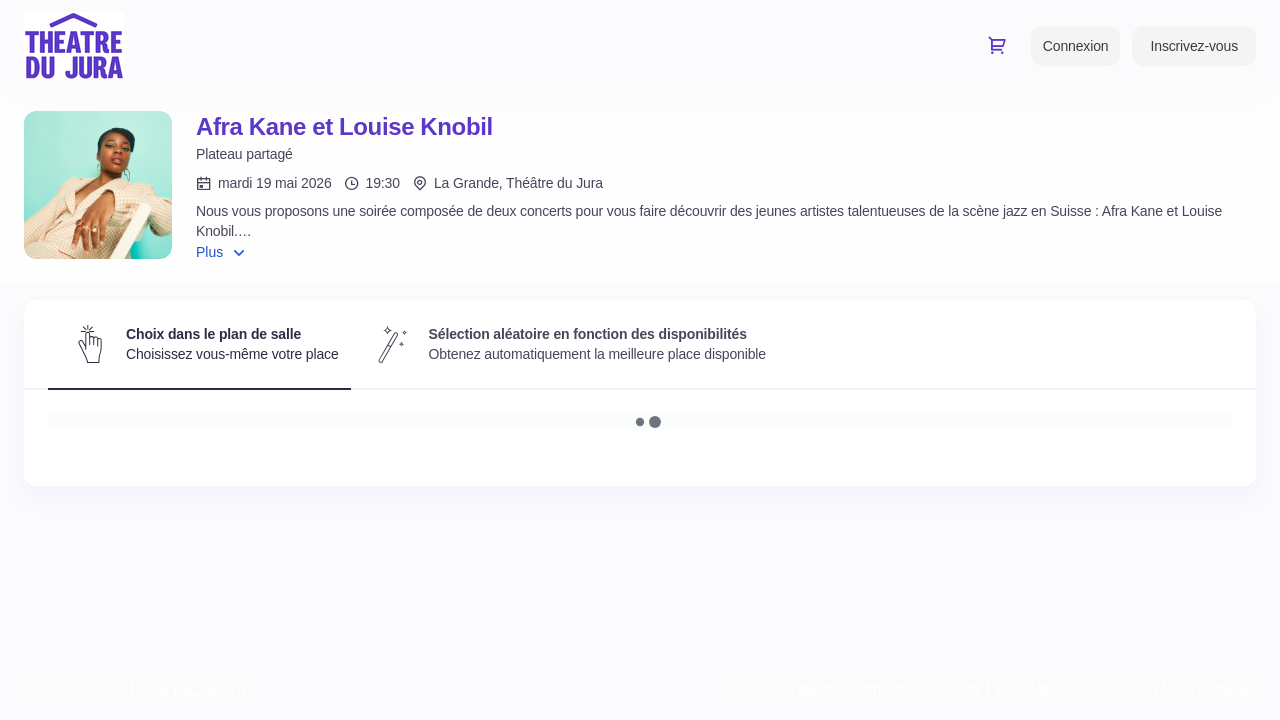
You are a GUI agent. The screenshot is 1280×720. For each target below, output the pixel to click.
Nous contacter (1209, 689)
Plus (209, 252)
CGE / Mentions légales (1068, 689)
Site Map (755, 689)
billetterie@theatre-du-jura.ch (889, 689)
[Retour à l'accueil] (74, 45)
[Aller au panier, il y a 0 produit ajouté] (997, 45)
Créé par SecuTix (193, 689)
